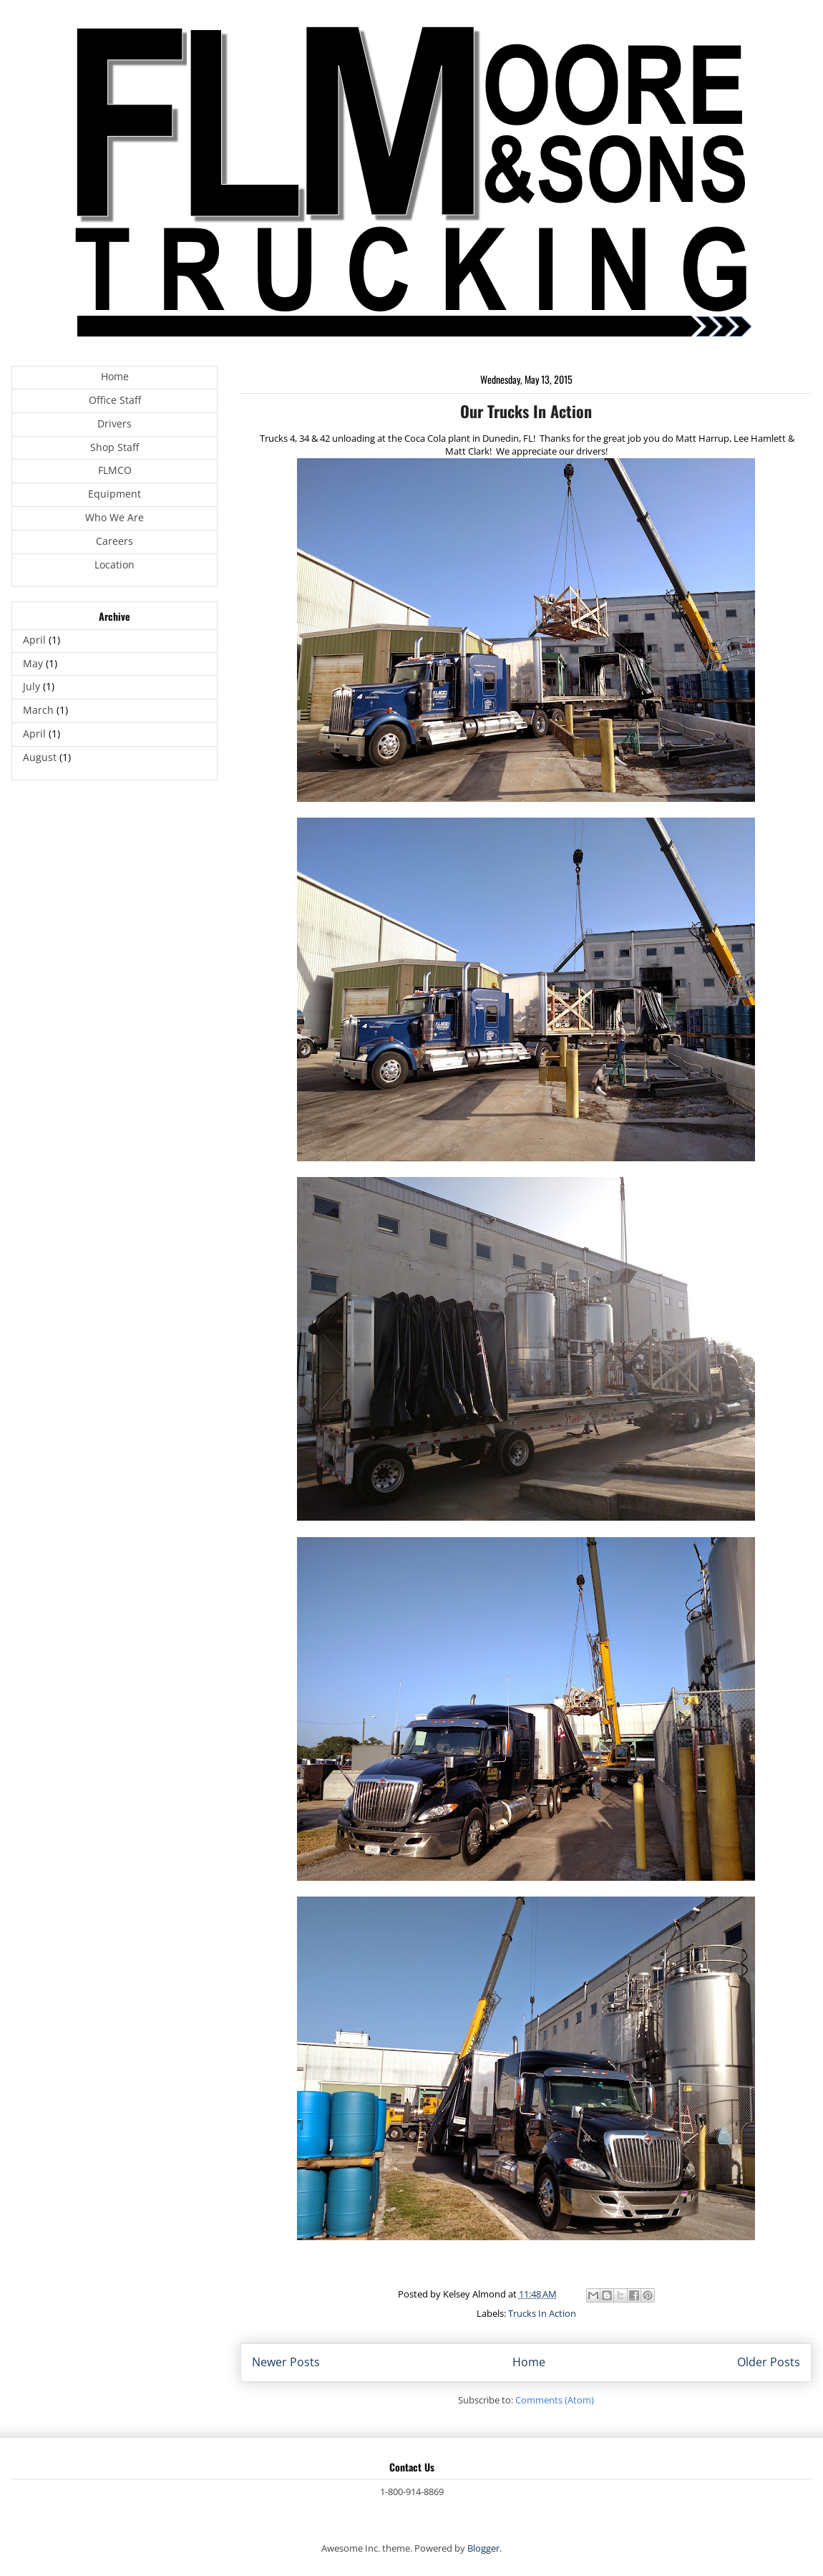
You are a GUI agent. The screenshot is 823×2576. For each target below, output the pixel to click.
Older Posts (768, 2362)
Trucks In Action (542, 2313)
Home (528, 2362)
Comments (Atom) (554, 2399)
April (34, 640)
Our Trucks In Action (526, 411)
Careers (114, 541)
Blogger (483, 2548)
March (38, 710)
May (33, 663)
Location (114, 564)
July (31, 686)
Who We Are (114, 517)
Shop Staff (114, 447)
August (40, 757)
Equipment (114, 493)
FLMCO (115, 470)
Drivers (114, 423)
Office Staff (115, 400)
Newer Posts (286, 2362)
